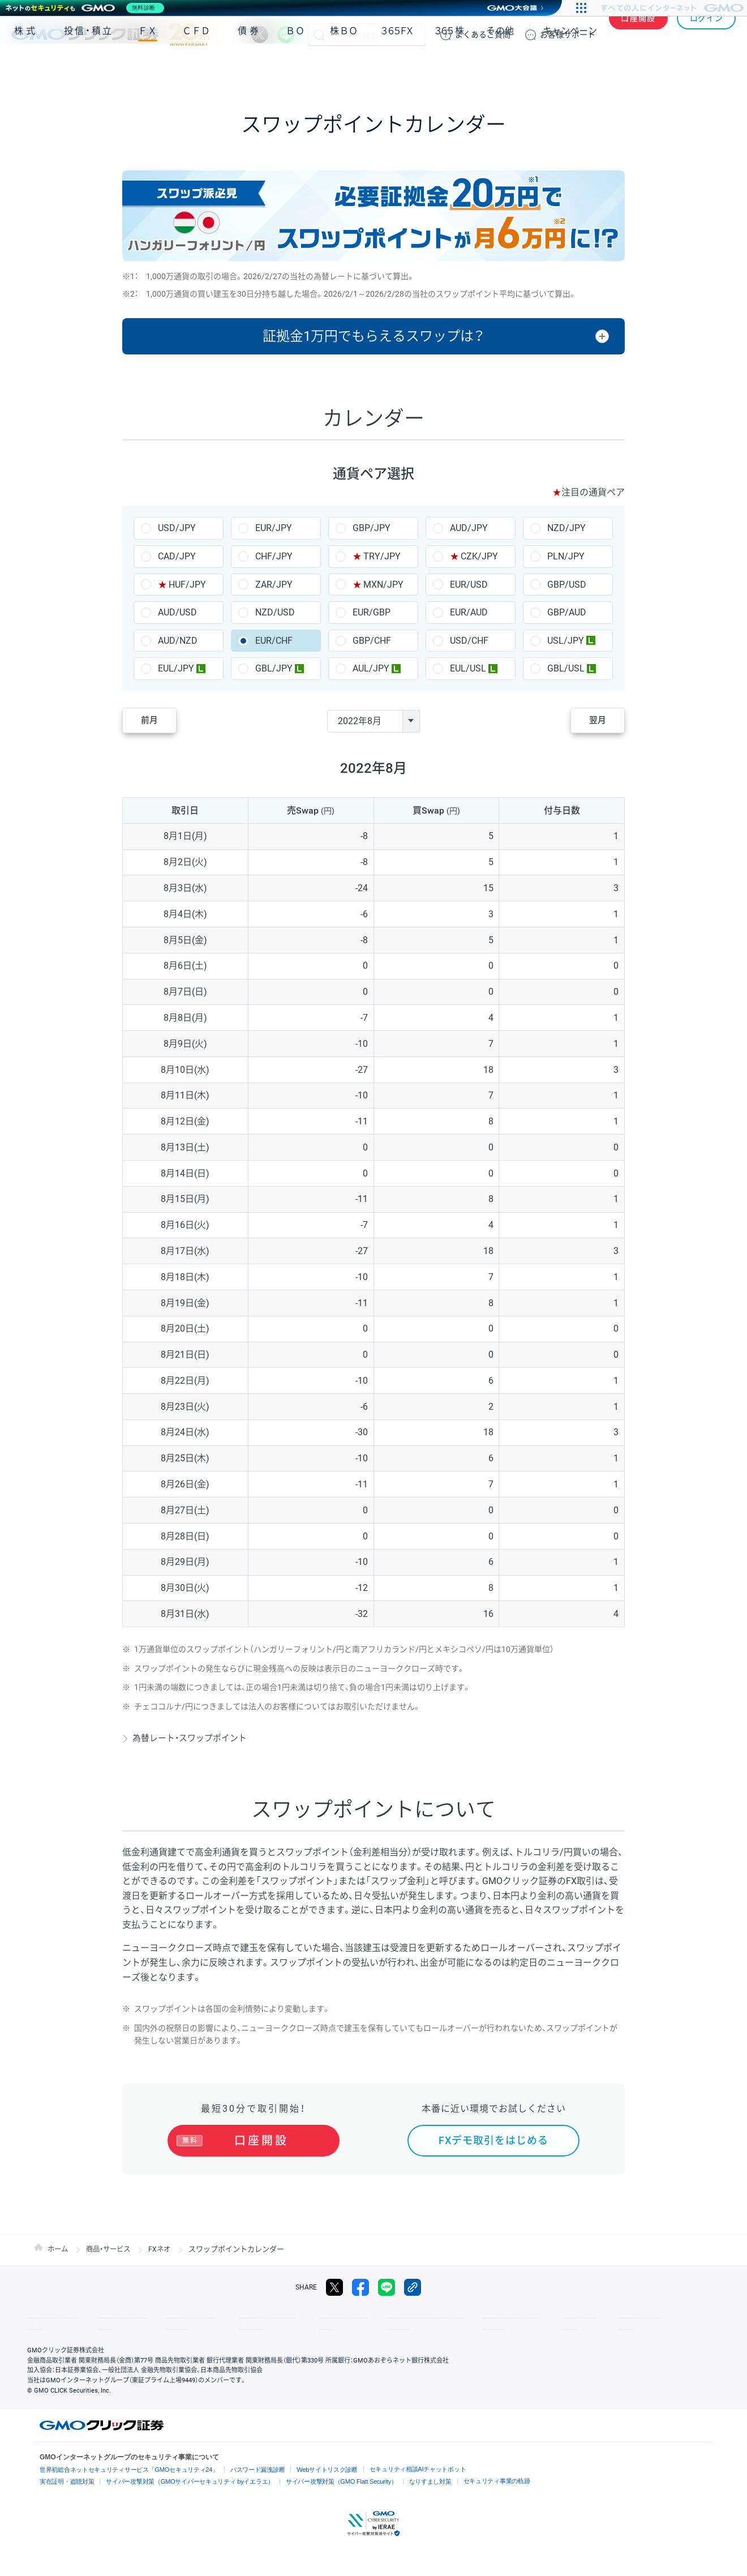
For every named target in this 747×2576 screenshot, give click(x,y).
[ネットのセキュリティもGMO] (87, 8)
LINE (285, 34)
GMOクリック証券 (110, 34)
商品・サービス (112, 2249)
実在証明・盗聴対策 (65, 2470)
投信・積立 (89, 67)
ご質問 (482, 34)
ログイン (706, 34)
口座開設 (638, 34)
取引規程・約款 (49, 2314)
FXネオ (165, 2249)
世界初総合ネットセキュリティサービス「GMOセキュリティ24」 (123, 2458)
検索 (319, 34)
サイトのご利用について (377, 2314)
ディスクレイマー (458, 2314)
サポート (567, 34)
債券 (249, 67)
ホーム (59, 2249)
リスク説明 (564, 2314)
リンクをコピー (412, 2287)
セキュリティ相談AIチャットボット (395, 2457)
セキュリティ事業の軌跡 (470, 2469)
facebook (360, 2287)
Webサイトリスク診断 (309, 2458)
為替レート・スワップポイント (194, 1737)
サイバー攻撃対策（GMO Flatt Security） (323, 2470)
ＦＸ (147, 67)
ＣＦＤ (196, 67)
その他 (500, 67)
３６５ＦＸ (397, 67)
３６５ (450, 67)
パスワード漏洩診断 (243, 2458)
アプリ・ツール (650, 67)
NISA (721, 67)
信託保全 (516, 2314)
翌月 (591, 721)
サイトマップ (108, 2314)
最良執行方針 (302, 2314)
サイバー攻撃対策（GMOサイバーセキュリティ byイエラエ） (180, 2470)
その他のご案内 (170, 2314)
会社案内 (611, 2314)
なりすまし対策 (407, 2470)
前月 (156, 721)
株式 (26, 67)
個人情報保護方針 (238, 2314)
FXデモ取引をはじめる (493, 2140)
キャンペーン (570, 67)
